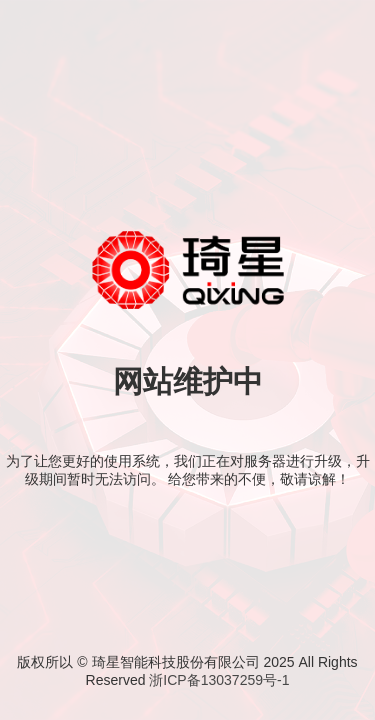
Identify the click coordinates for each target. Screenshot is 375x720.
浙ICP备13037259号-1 (219, 680)
